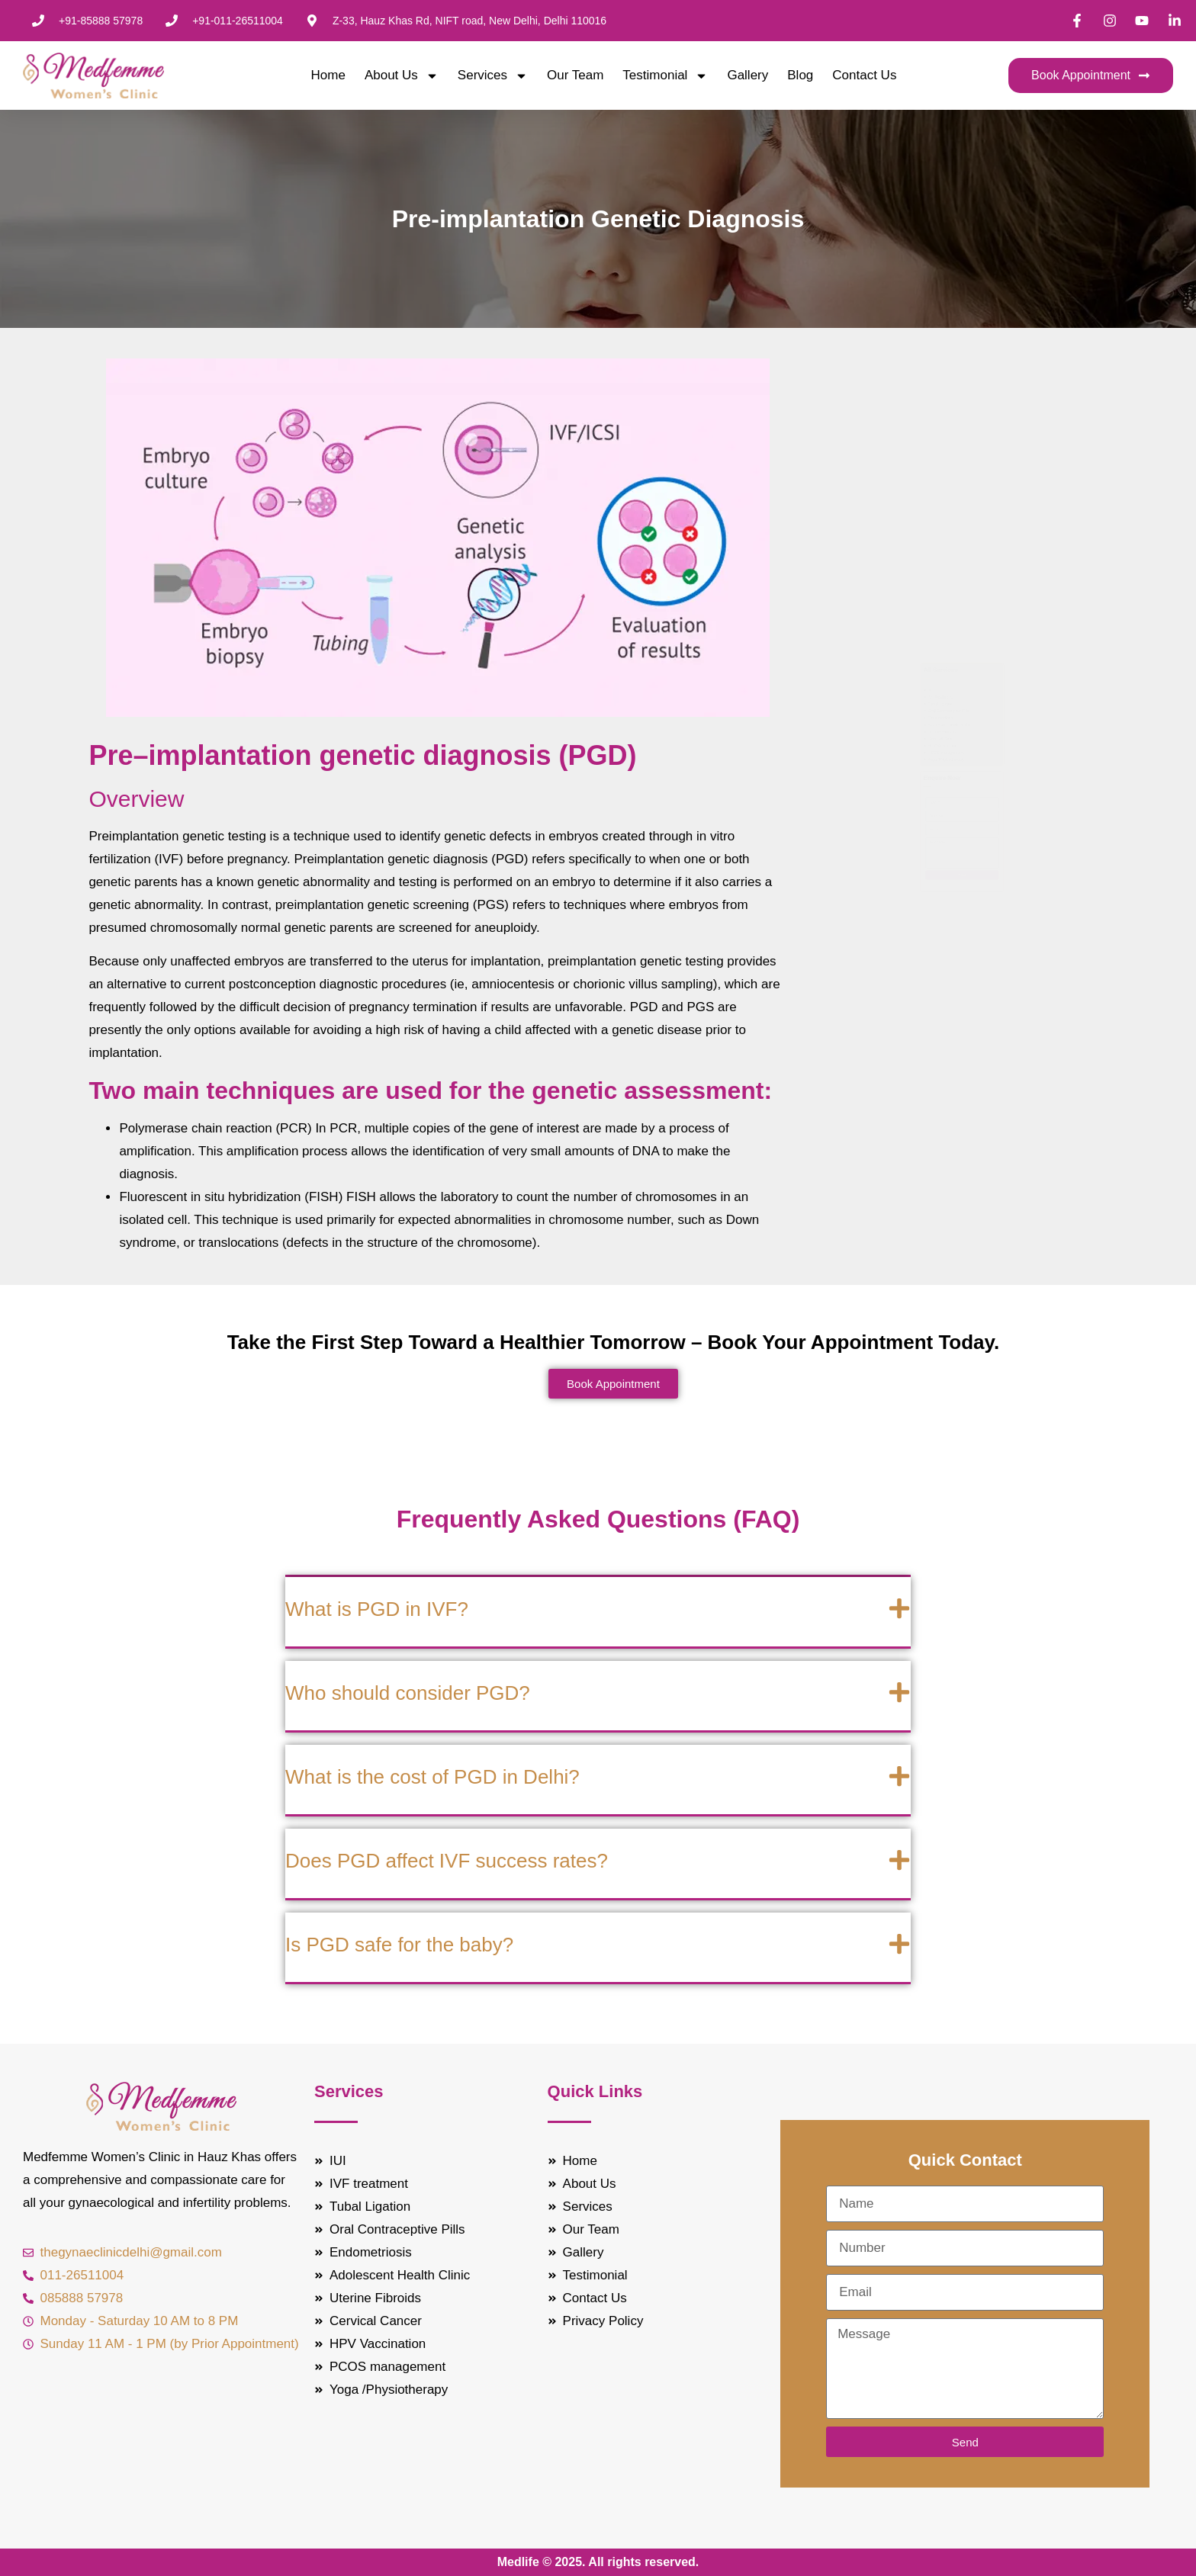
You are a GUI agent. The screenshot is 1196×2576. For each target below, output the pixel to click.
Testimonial (665, 75)
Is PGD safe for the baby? (399, 1944)
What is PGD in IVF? (376, 1609)
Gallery (747, 75)
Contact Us (864, 75)
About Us (402, 75)
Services (493, 75)
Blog (800, 75)
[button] (598, 1613)
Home (328, 75)
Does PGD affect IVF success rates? (446, 1860)
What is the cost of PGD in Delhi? (432, 1776)
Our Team (575, 75)
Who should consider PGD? (407, 1692)
